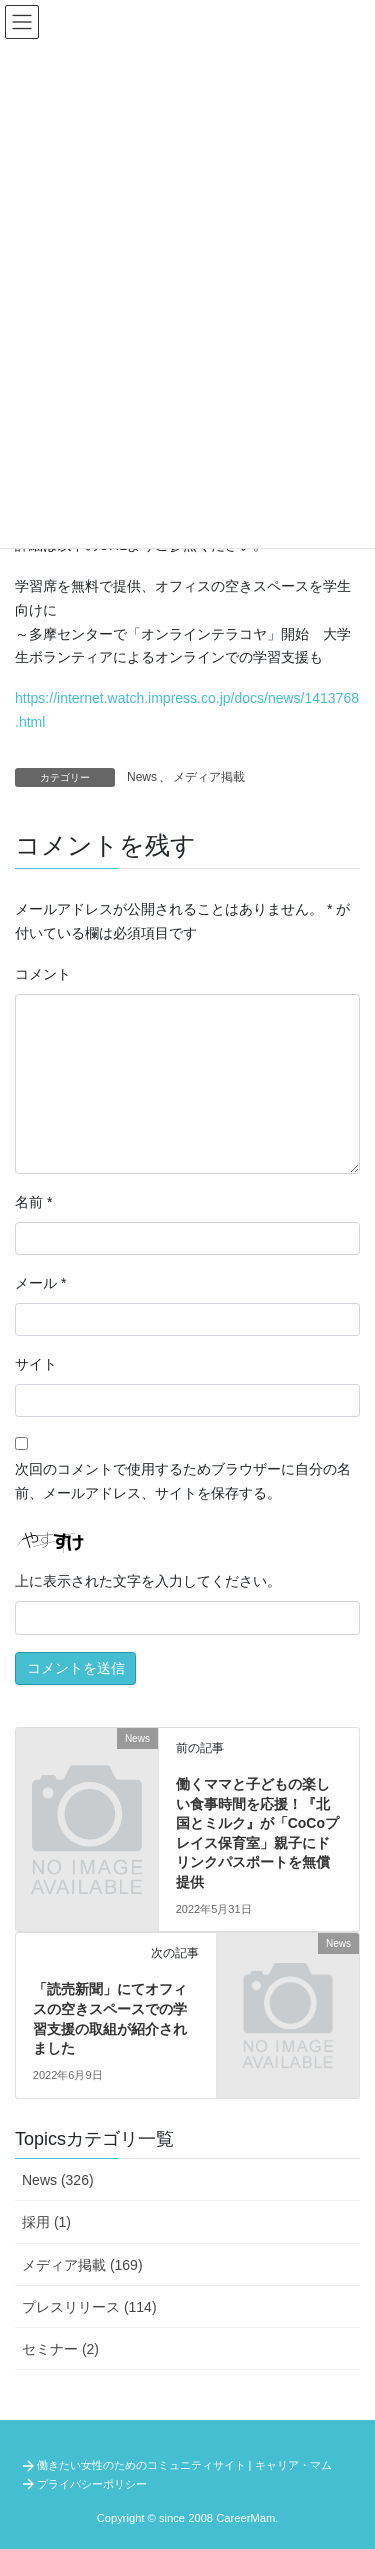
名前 (33, 1202)
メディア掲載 (209, 777)
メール (40, 1283)
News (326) (58, 2180)
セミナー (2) (60, 2349)
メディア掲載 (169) (82, 2265)
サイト (36, 1364)
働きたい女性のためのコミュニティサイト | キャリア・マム (184, 2465)
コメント (43, 974)
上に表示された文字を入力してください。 (148, 1581)
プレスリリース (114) (89, 2307)
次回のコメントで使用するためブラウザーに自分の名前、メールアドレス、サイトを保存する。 (183, 1481)
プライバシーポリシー (92, 2484)
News (142, 777)
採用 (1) (46, 2222)
